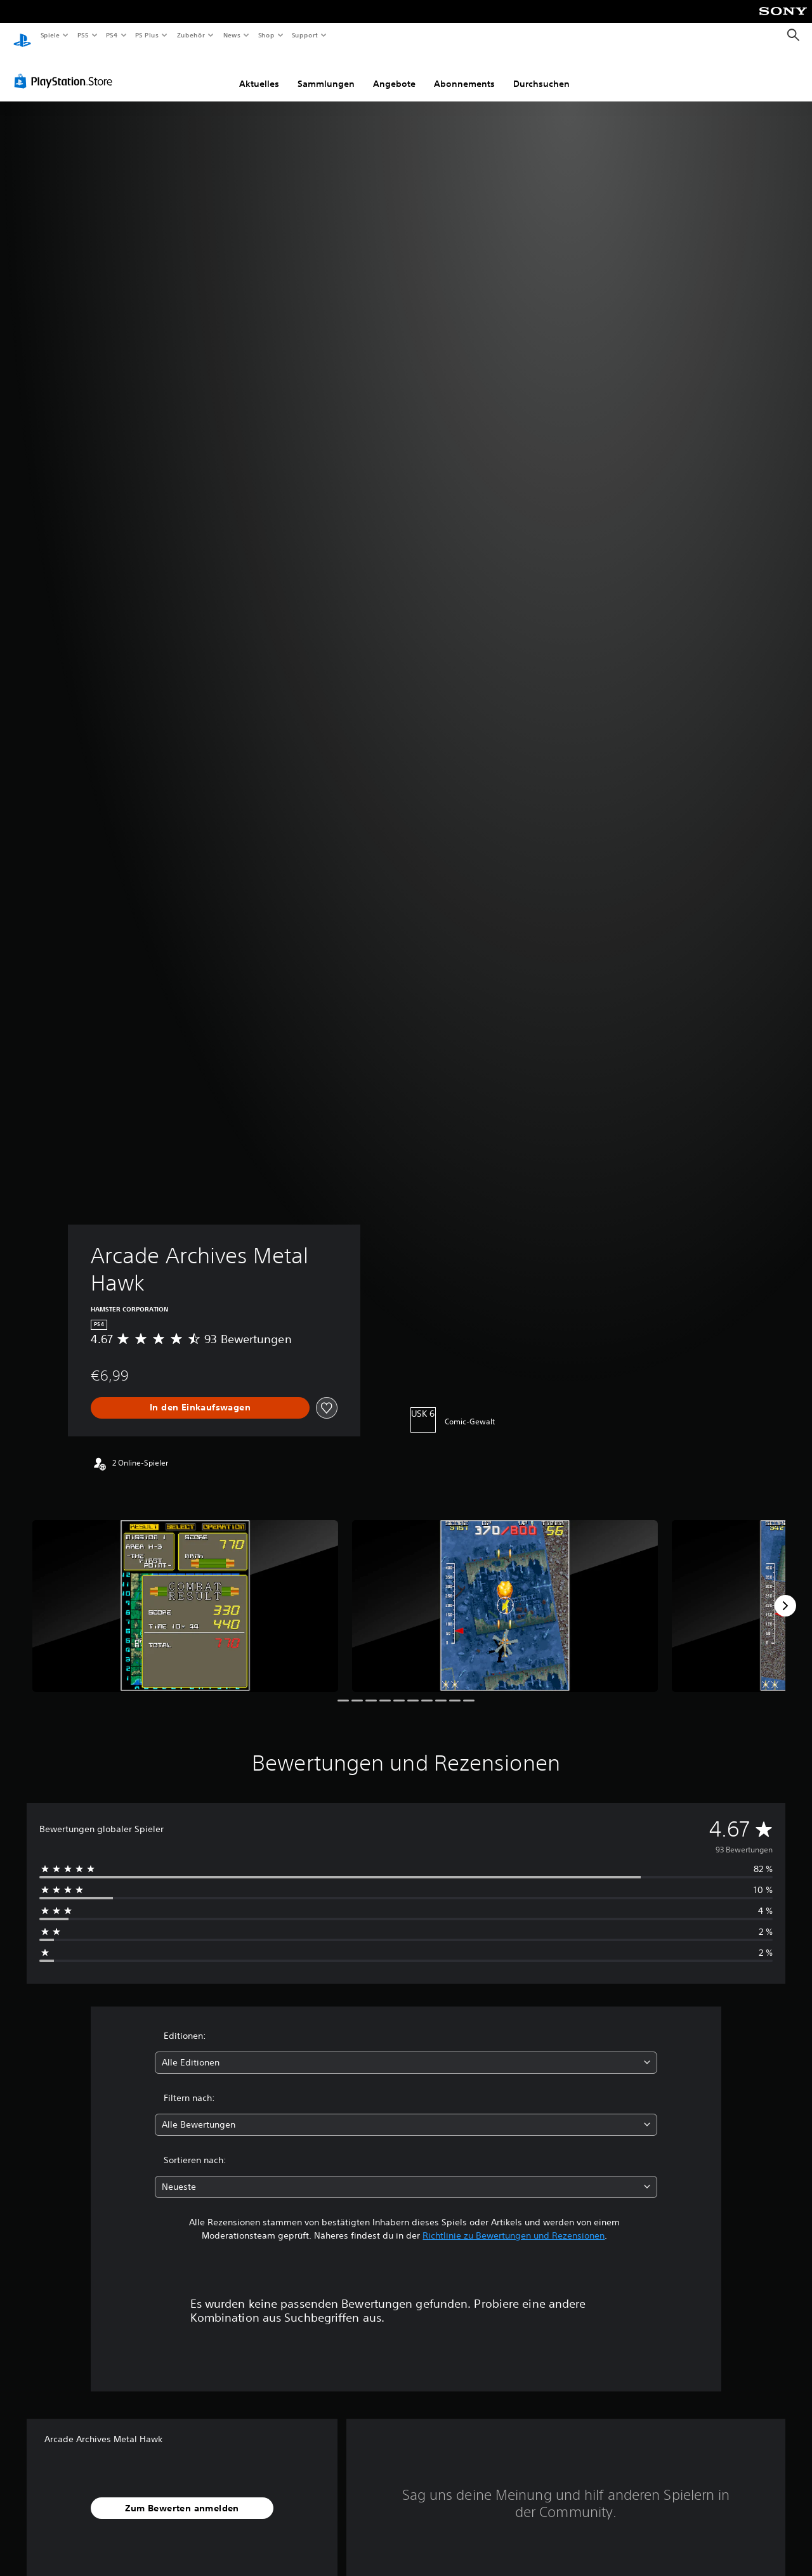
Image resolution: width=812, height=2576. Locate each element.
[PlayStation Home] (22, 35)
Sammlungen (326, 71)
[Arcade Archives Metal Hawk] (185, 1594)
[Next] (785, 1593)
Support (305, 34)
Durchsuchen (541, 71)
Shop (266, 34)
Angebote (394, 71)
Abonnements (464, 71)
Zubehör (191, 34)
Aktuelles (259, 71)
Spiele (50, 34)
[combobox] (406, 2050)
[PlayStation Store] (66, 69)
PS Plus (147, 34)
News (231, 34)
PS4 (112, 34)
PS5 (83, 34)
